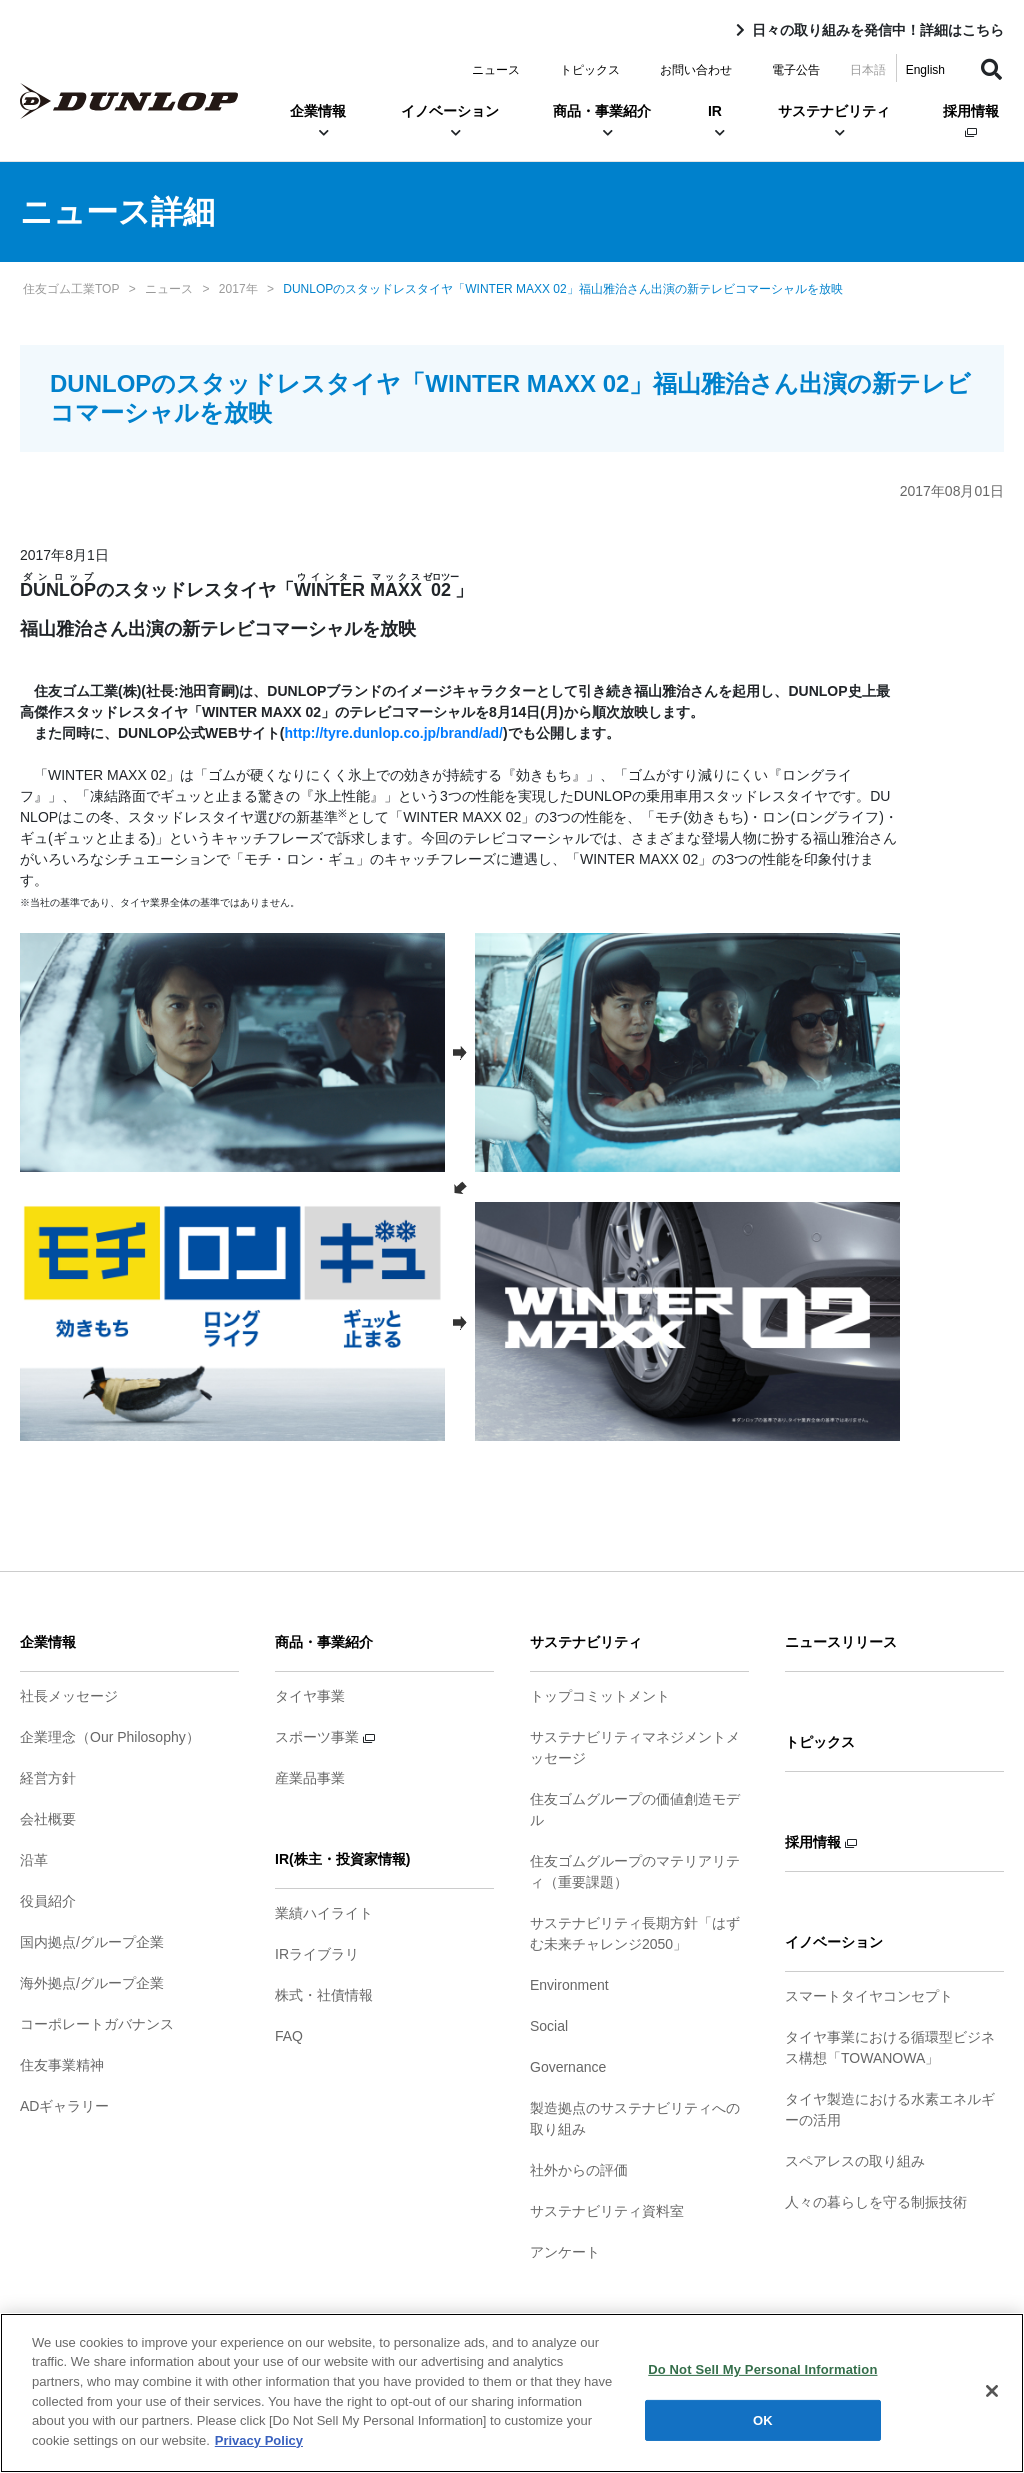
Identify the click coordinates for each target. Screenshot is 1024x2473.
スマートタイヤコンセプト (869, 1996)
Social (549, 2026)
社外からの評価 (579, 2170)
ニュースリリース (841, 1642)
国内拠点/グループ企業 (92, 1942)
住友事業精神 (62, 2065)
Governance (568, 2067)
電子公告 (796, 70)
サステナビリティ (834, 121)
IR (714, 121)
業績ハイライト (324, 1913)
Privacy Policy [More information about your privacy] (259, 2451)
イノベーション (450, 121)
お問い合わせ (696, 70)
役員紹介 (48, 1901)
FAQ (289, 2036)
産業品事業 (310, 1778)
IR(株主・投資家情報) (342, 1859)
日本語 (868, 70)
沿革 (34, 1860)
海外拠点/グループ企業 (92, 1983)
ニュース (496, 70)
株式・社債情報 (324, 1995)
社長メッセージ (69, 1696)
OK (763, 2431)
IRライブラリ (317, 1954)
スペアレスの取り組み (855, 2161)
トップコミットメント (600, 1696)
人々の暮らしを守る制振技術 (876, 2202)
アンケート (565, 2252)
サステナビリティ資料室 (607, 2211)
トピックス (590, 70)
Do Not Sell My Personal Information (762, 2380)
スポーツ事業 (325, 1737)
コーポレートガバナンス (97, 2024)
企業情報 (318, 121)
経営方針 (48, 1778)
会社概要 (48, 1819)
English (925, 70)
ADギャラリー (64, 2106)
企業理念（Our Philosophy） (110, 1737)
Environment (569, 1985)
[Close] (992, 2403)
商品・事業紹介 (602, 121)
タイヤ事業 (310, 1696)
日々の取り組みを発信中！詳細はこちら (878, 30)
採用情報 (971, 120)
